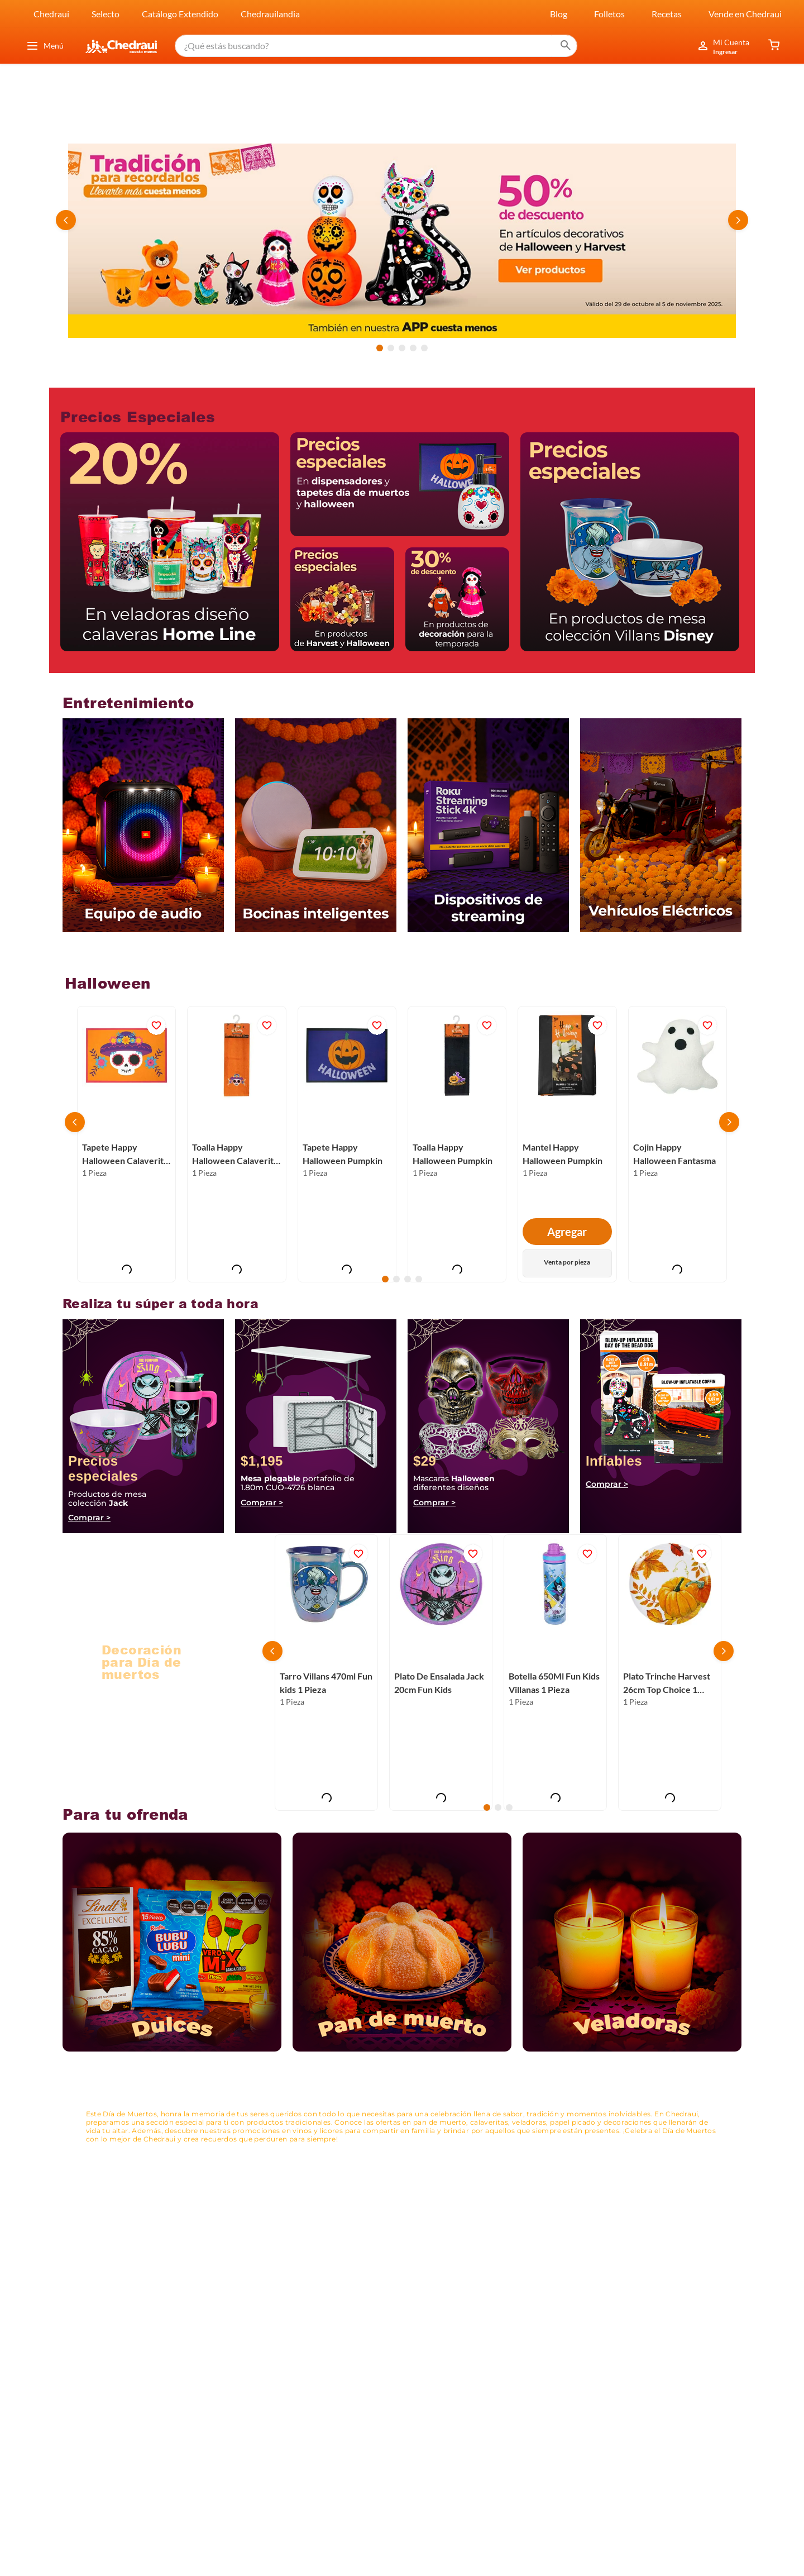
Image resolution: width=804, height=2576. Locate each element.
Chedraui (51, 13)
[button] (379, 348)
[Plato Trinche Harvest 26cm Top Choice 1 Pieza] (670, 1672)
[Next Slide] (738, 220)
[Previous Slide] (66, 220)
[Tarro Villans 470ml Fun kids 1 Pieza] (326, 1672)
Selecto (105, 13)
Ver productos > (134, 1698)
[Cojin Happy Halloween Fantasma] (677, 1144)
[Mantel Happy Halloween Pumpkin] (567, 1144)
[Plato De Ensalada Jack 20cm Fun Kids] (441, 1672)
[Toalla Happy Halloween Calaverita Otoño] (236, 1144)
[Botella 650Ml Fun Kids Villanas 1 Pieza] (555, 1672)
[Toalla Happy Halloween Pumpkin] (457, 1144)
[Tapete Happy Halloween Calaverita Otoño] (126, 1144)
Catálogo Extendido (180, 13)
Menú (45, 46)
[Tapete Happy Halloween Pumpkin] (347, 1144)
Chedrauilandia (270, 13)
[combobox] (376, 46)
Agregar (567, 1231)
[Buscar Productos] (565, 45)
